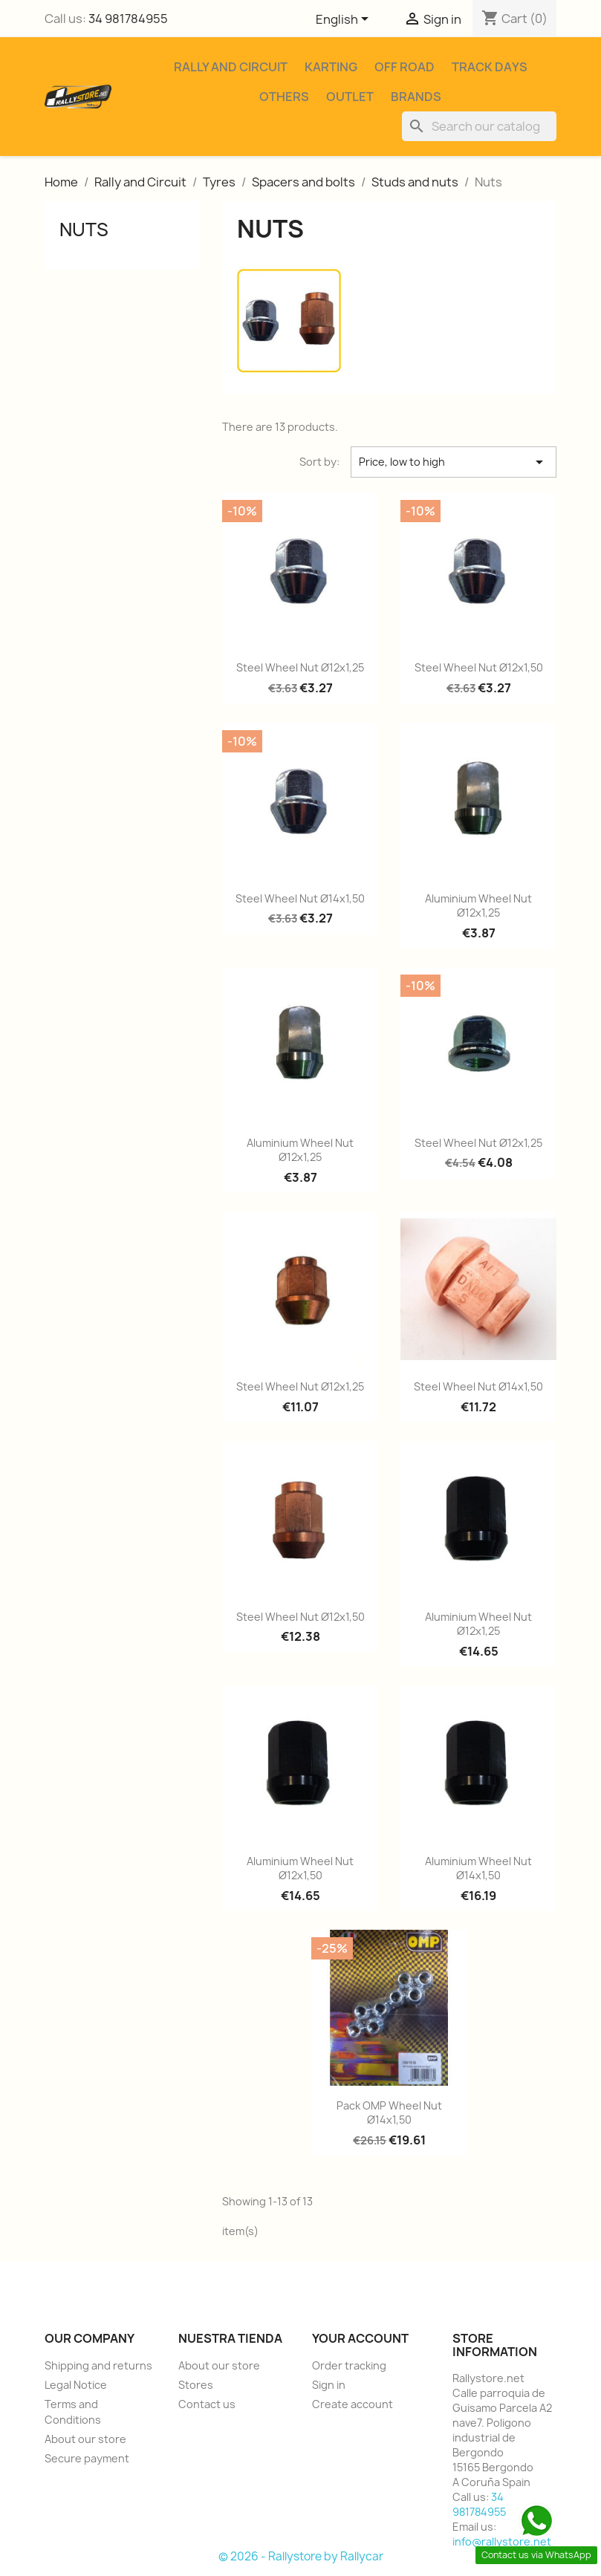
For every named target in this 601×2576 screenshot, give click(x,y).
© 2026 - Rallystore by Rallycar (300, 2556)
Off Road (404, 67)
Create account (352, 2404)
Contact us (206, 2404)
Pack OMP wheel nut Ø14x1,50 (389, 2112)
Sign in (328, 2385)
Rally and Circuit (230, 67)
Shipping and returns (98, 2365)
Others (284, 96)
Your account (360, 2338)
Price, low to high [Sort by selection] (453, 462)
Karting (331, 67)
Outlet (350, 96)
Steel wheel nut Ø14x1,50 (300, 898)
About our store (85, 2439)
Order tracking (349, 2365)
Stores (195, 2385)
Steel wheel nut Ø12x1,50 (479, 667)
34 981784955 (128, 18)
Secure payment (87, 2458)
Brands (416, 96)
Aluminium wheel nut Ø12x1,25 (478, 905)
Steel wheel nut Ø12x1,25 (300, 667)
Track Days (489, 67)
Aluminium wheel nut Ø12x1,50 (300, 1868)
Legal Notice (76, 2385)
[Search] (479, 126)
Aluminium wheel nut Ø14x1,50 (478, 1868)
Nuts (83, 229)
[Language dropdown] (345, 20)
